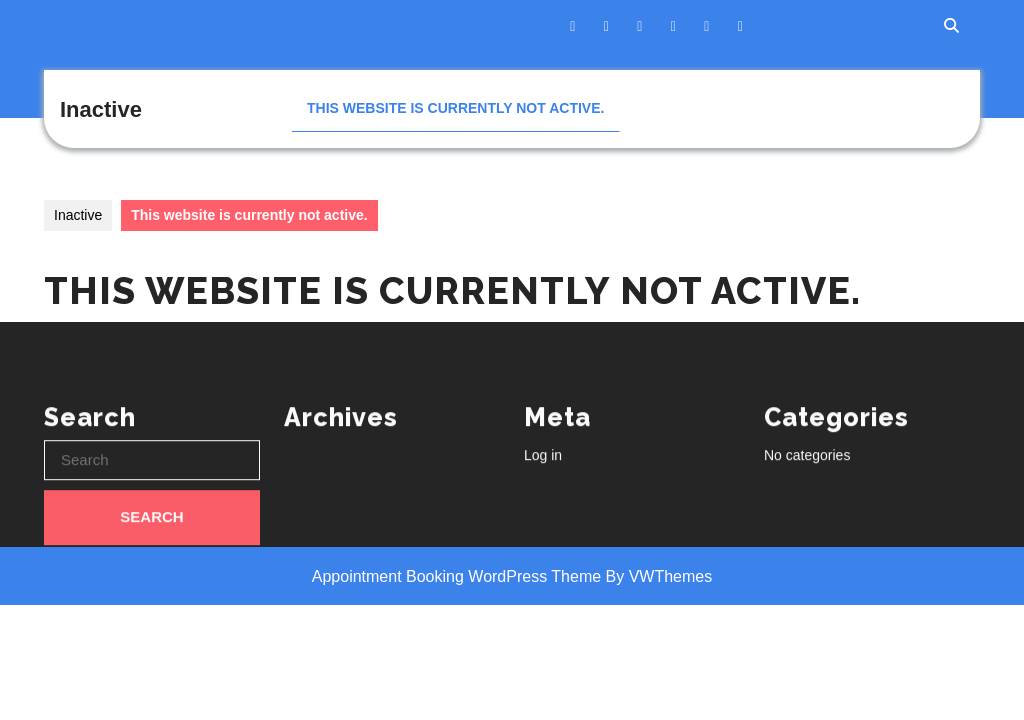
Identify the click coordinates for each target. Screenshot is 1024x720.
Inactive (101, 109)
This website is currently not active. (455, 108)
